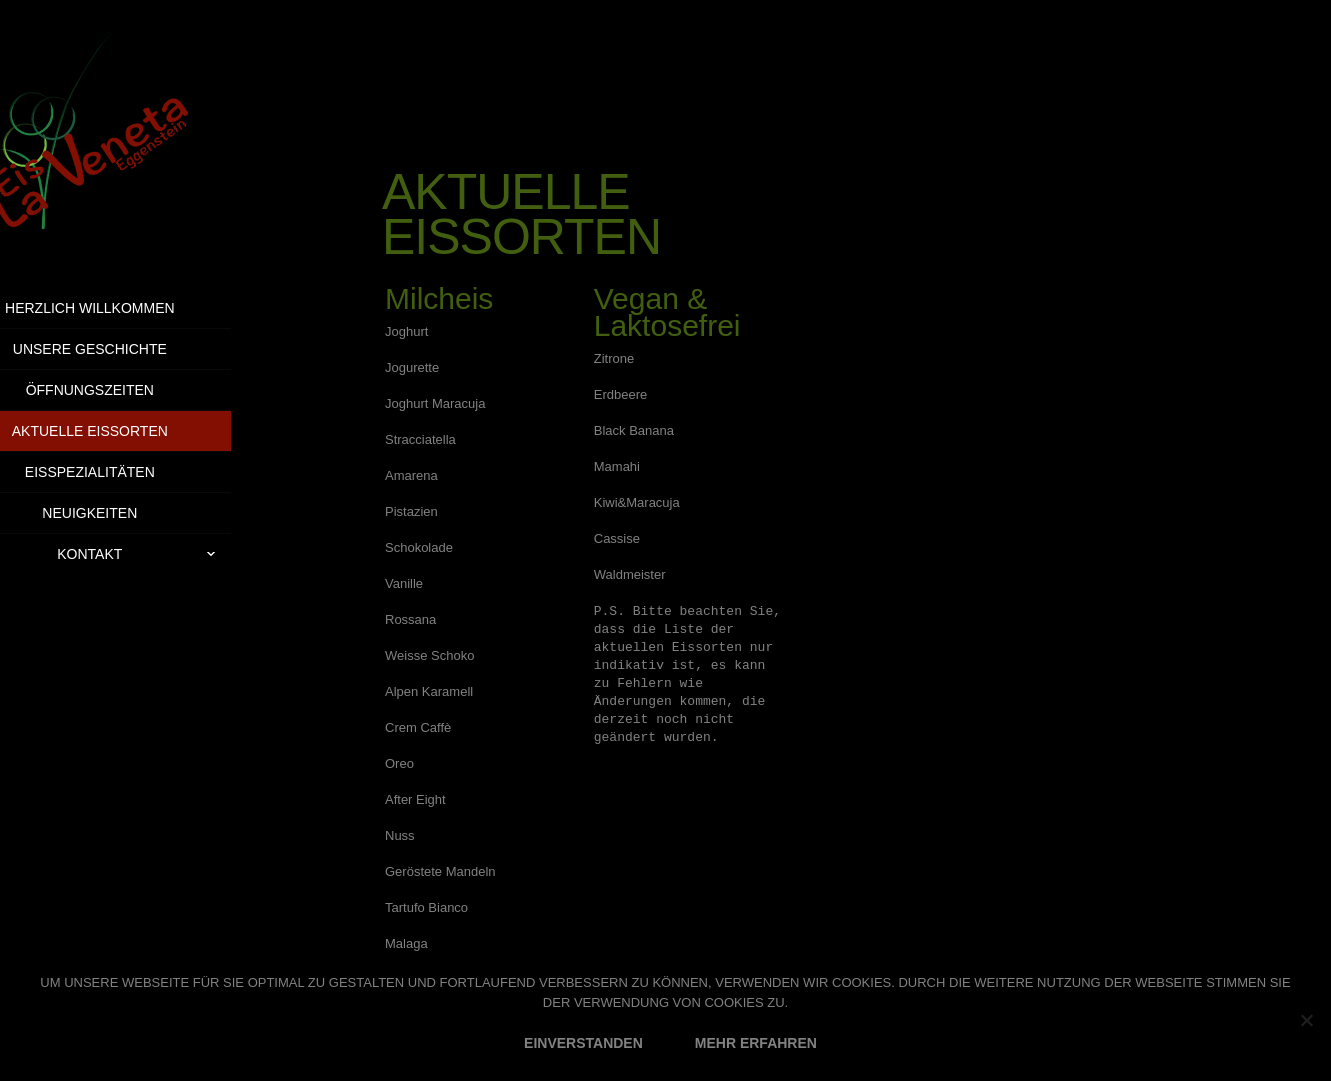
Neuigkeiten (141, 513)
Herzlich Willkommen (142, 308)
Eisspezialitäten (142, 472)
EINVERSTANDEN (583, 1043)
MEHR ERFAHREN (756, 1043)
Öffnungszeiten (141, 390)
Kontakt (196, 554)
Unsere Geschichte (141, 349)
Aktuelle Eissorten (141, 431)
